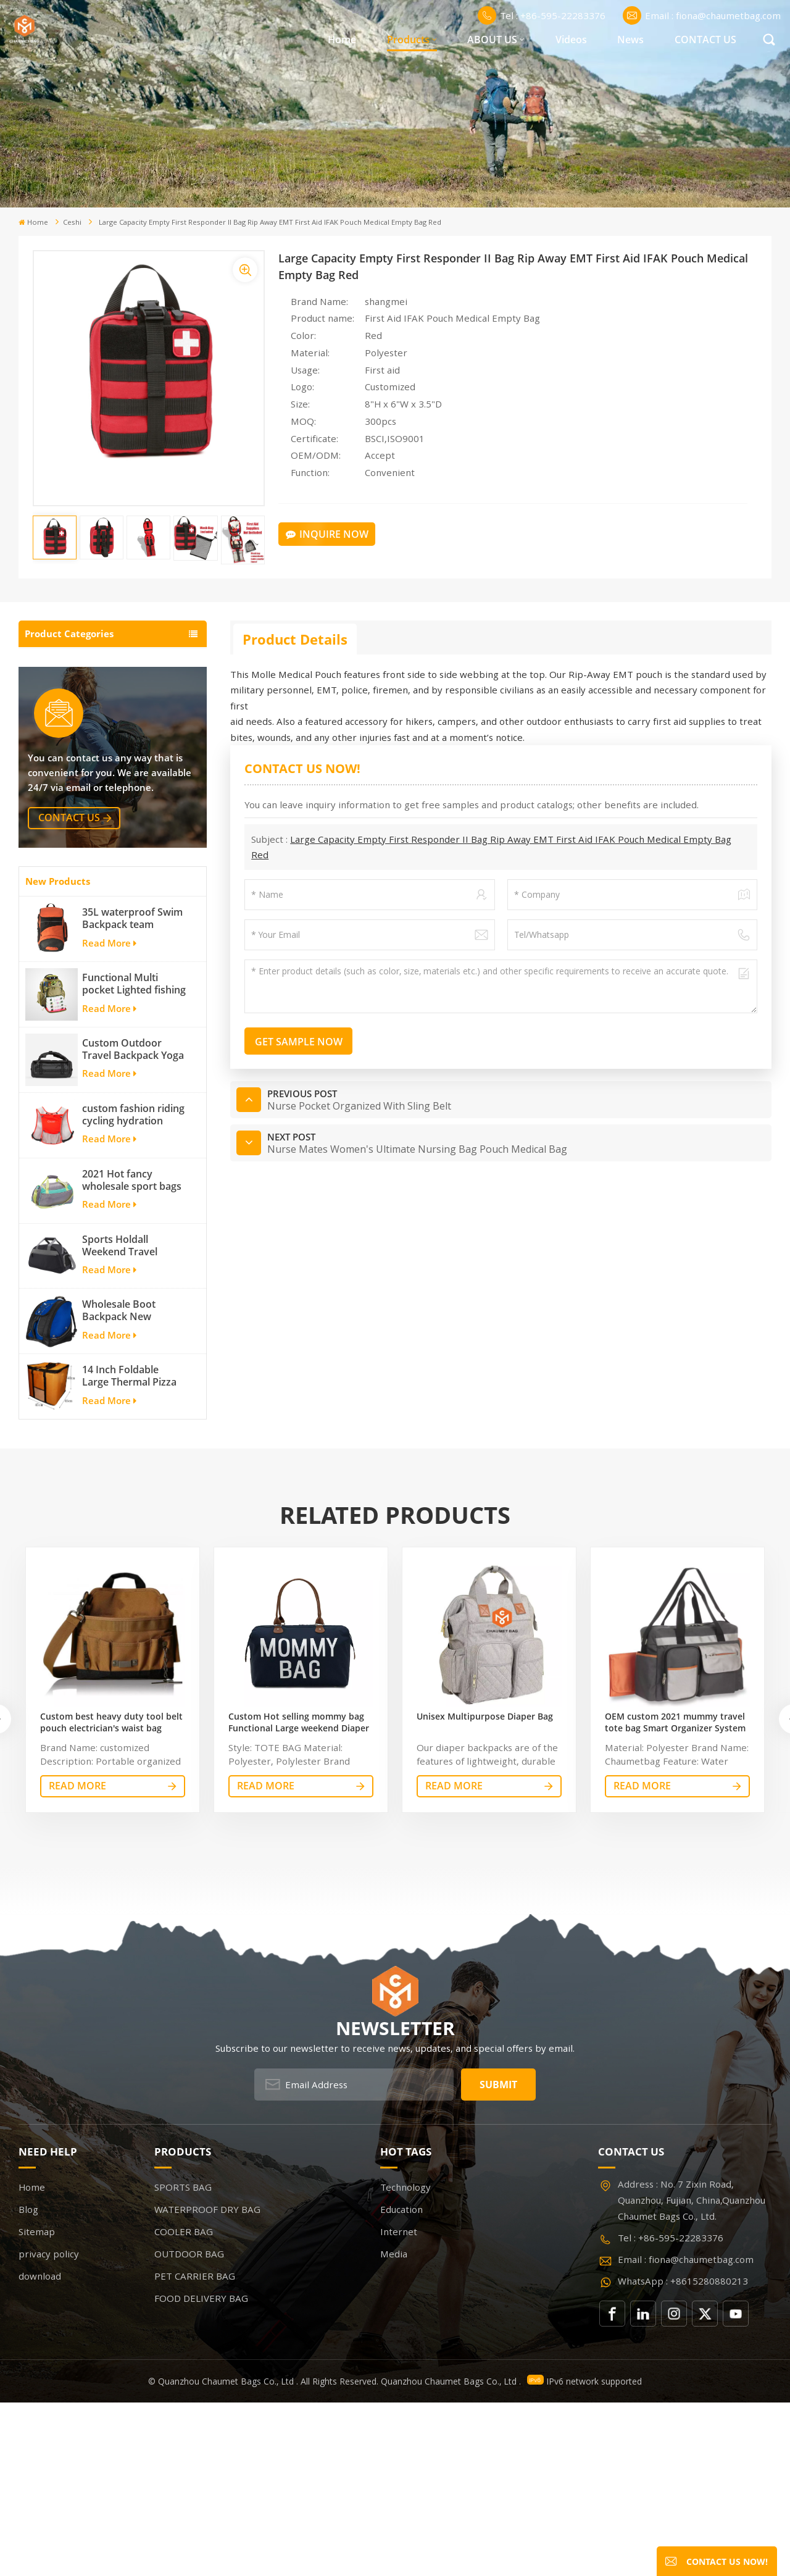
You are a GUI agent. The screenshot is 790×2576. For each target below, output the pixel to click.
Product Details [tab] (295, 639)
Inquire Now (327, 534)
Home (342, 39)
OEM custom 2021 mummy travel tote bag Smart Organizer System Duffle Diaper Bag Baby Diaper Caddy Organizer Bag (675, 1895)
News (630, 39)
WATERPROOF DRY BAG (83, 691)
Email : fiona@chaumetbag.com (702, 15)
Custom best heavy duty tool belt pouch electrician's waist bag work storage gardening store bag (111, 1895)
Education (401, 2383)
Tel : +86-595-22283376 (541, 15)
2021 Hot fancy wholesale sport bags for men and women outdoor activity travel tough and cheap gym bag (134, 1353)
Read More (109, 1116)
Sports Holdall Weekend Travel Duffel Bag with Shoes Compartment (133, 1419)
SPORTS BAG (56, 661)
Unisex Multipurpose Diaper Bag (485, 1890)
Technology (405, 2360)
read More (77, 1959)
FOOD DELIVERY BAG (76, 807)
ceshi (72, 222)
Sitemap (37, 2405)
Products (408, 39)
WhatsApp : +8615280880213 (683, 2454)
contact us (69, 991)
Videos (571, 39)
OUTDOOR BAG (63, 749)
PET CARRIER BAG (68, 778)
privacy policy (49, 2427)
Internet (398, 2405)
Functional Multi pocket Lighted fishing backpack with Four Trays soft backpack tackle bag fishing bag (134, 1157)
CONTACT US (705, 39)
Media (393, 2427)
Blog (28, 2383)
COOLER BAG (57, 720)
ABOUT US (492, 39)
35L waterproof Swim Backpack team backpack (132, 1091)
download (40, 2449)
